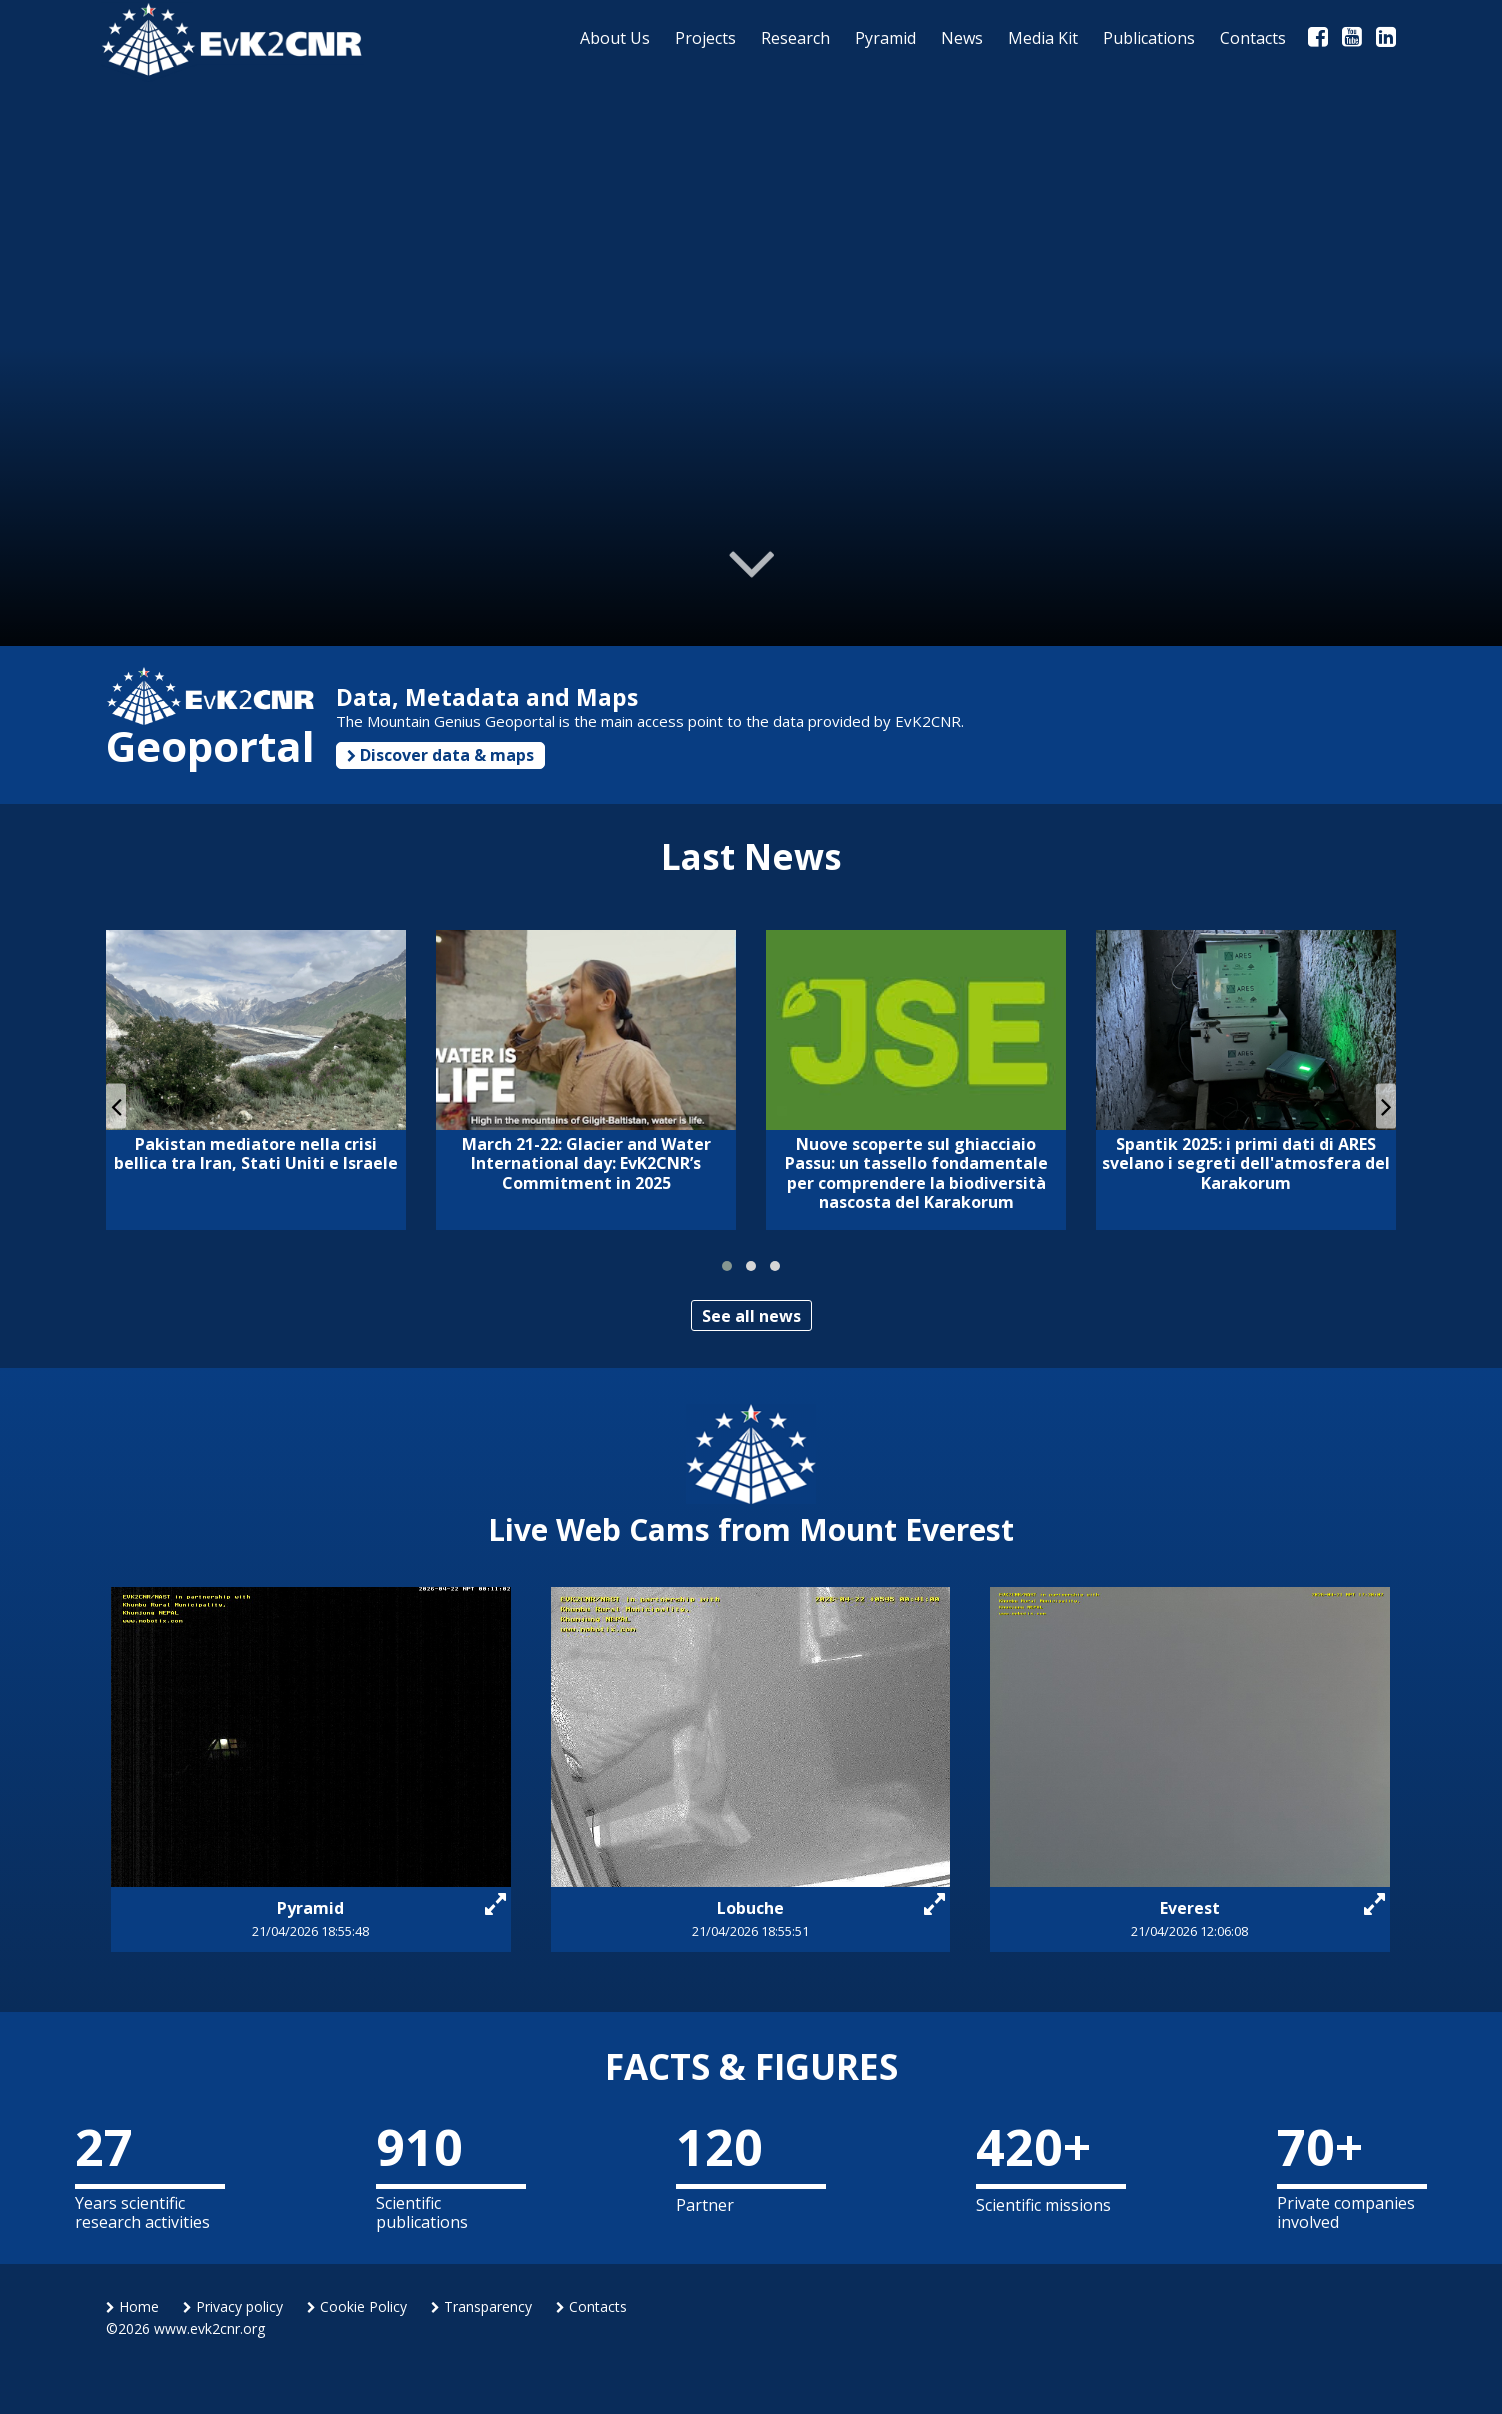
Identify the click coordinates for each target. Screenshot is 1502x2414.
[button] (727, 1266)
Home (132, 2306)
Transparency (481, 2306)
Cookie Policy (357, 2306)
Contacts (591, 2306)
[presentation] (116, 1105)
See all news (751, 1316)
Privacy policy (233, 2306)
